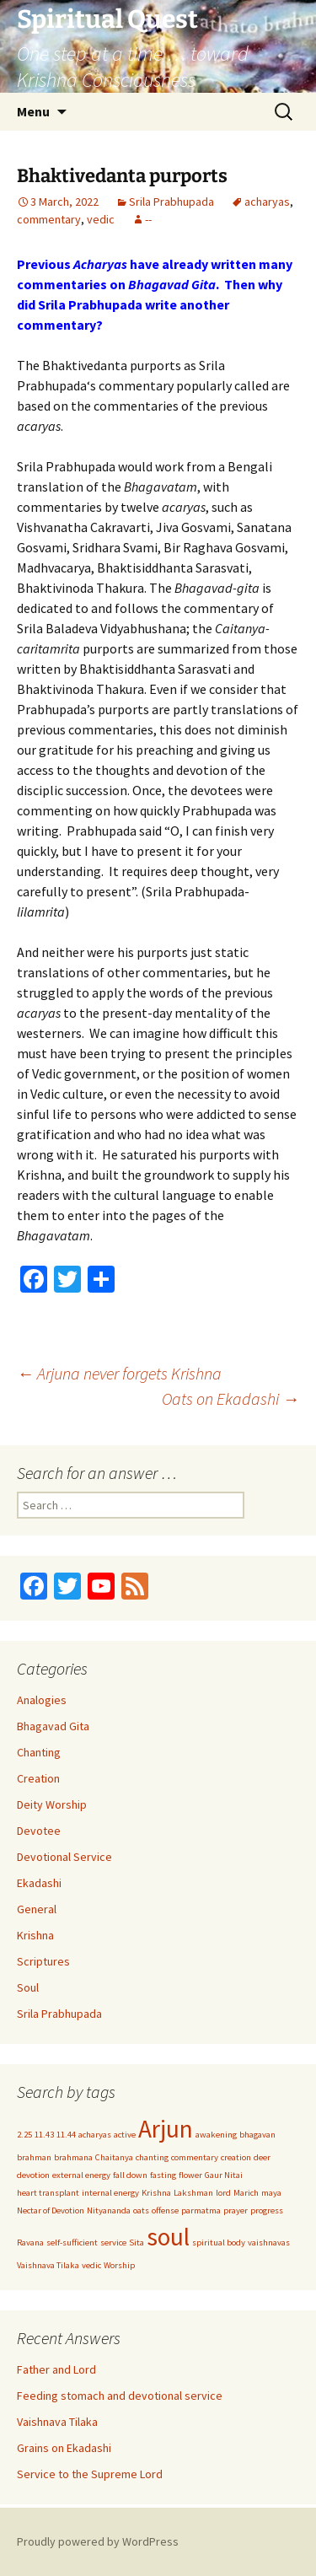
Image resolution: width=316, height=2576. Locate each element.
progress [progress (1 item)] (266, 2210)
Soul (28, 1987)
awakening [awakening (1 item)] (216, 2134)
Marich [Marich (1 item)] (246, 2192)
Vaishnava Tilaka (57, 2421)
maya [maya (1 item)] (271, 2192)
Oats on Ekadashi (230, 1398)
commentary (49, 219)
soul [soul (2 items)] (168, 2236)
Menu (33, 111)
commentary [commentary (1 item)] (194, 2157)
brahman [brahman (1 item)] (34, 2157)
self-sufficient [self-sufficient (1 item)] (72, 2242)
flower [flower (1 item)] (190, 2175)
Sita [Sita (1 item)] (136, 2242)
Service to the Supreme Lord (90, 2474)
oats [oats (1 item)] (141, 2210)
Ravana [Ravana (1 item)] (30, 2242)
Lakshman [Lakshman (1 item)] (193, 2192)
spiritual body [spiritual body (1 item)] (218, 2242)
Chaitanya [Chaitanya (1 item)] (114, 2157)
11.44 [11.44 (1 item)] (66, 2134)
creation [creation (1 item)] (236, 2157)
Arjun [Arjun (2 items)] (165, 2128)
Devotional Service (64, 1856)
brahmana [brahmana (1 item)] (73, 2157)
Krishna (35, 1935)
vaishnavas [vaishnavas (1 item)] (269, 2242)
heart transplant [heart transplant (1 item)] (48, 2192)
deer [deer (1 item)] (262, 2157)
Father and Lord (56, 2369)
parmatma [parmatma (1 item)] (201, 2210)
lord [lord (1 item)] (223, 2192)
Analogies (42, 1699)
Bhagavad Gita (53, 1726)
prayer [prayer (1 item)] (235, 2210)
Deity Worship (52, 1804)
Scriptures (43, 1961)
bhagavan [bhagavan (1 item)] (257, 2134)
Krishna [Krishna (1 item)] (156, 2192)
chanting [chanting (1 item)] (152, 2157)
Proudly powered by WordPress (98, 2541)
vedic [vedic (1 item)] (91, 2265)
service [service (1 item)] (113, 2242)
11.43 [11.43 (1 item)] (44, 2134)
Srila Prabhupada (171, 201)
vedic (101, 219)
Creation (38, 1778)
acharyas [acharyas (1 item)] (94, 2134)
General (36, 1909)
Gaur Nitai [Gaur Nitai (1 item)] (224, 2175)
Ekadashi (39, 1882)
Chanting (39, 1752)
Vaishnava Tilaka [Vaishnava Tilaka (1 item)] (48, 2265)
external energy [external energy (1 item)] (81, 2175)
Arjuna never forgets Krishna (119, 1373)
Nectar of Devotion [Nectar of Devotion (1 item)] (50, 2210)
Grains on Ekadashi (64, 2447)
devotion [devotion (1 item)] (33, 2175)
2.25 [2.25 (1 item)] (24, 2134)
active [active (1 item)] (125, 2134)
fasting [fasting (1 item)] (163, 2175)
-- (148, 219)
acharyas (267, 201)
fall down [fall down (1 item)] (130, 2175)
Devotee (39, 1830)
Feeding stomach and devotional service (119, 2395)
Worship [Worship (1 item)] (119, 2265)
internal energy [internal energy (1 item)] (110, 2192)
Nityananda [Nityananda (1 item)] (109, 2210)
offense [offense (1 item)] (165, 2210)
